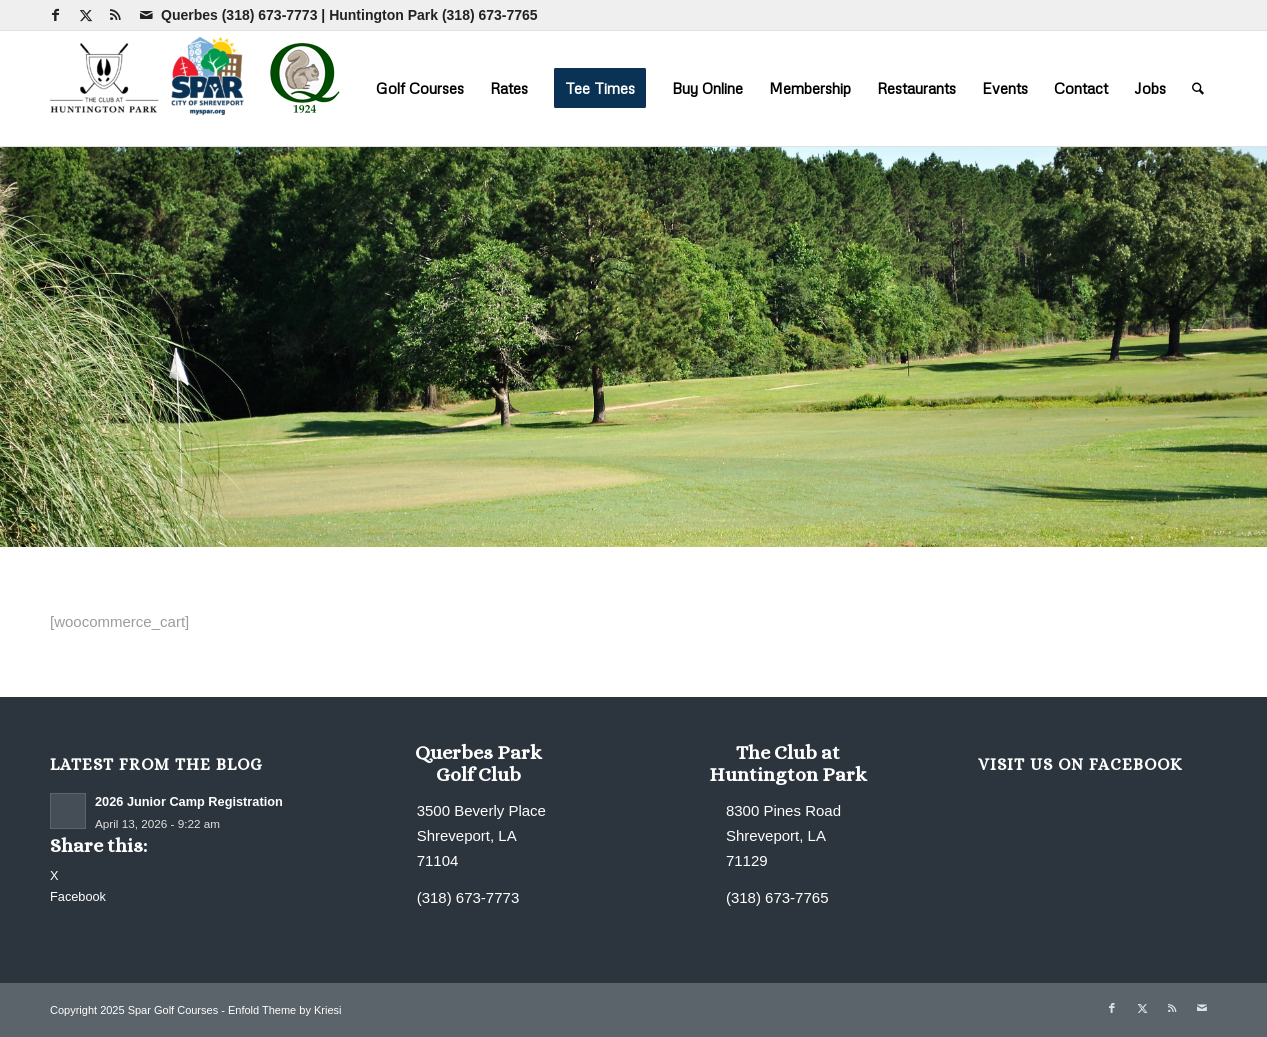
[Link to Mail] (146, 15)
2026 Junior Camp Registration (189, 801)
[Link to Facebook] (55, 15)
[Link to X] (85, 15)
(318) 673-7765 (490, 15)
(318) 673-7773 (270, 15)
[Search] (1198, 88)
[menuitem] (420, 88)
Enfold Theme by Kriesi (285, 1010)
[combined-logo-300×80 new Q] (200, 88)
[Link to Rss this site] (115, 15)
